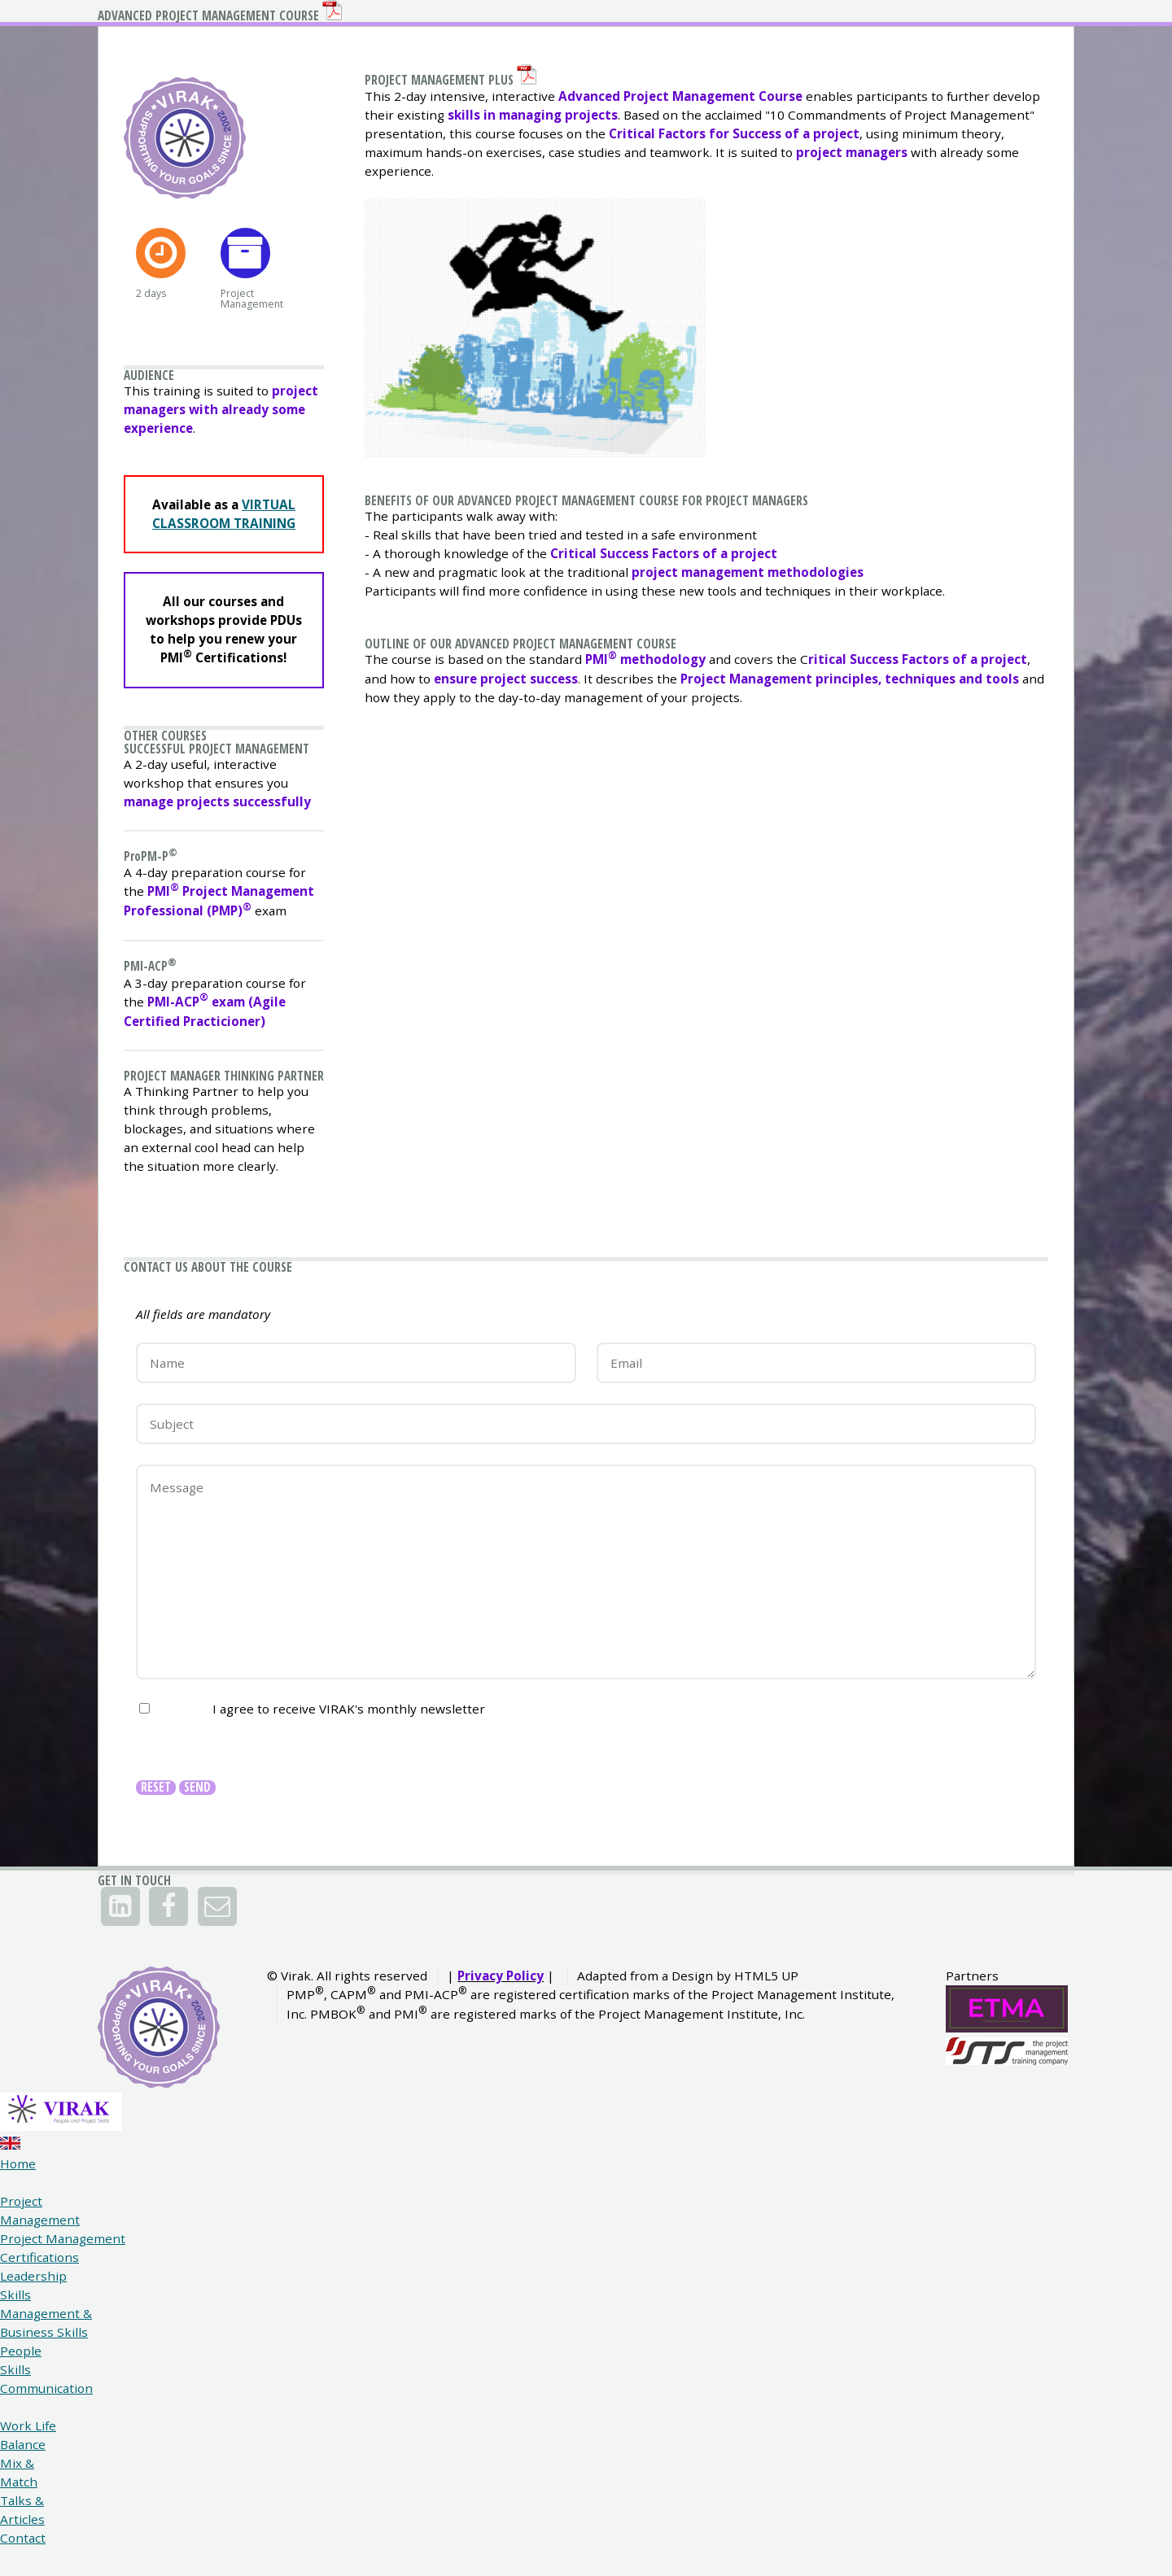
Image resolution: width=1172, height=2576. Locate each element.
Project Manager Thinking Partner (214, 1327)
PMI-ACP (155, 1196)
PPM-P (155, 1052)
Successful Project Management (188, 922)
